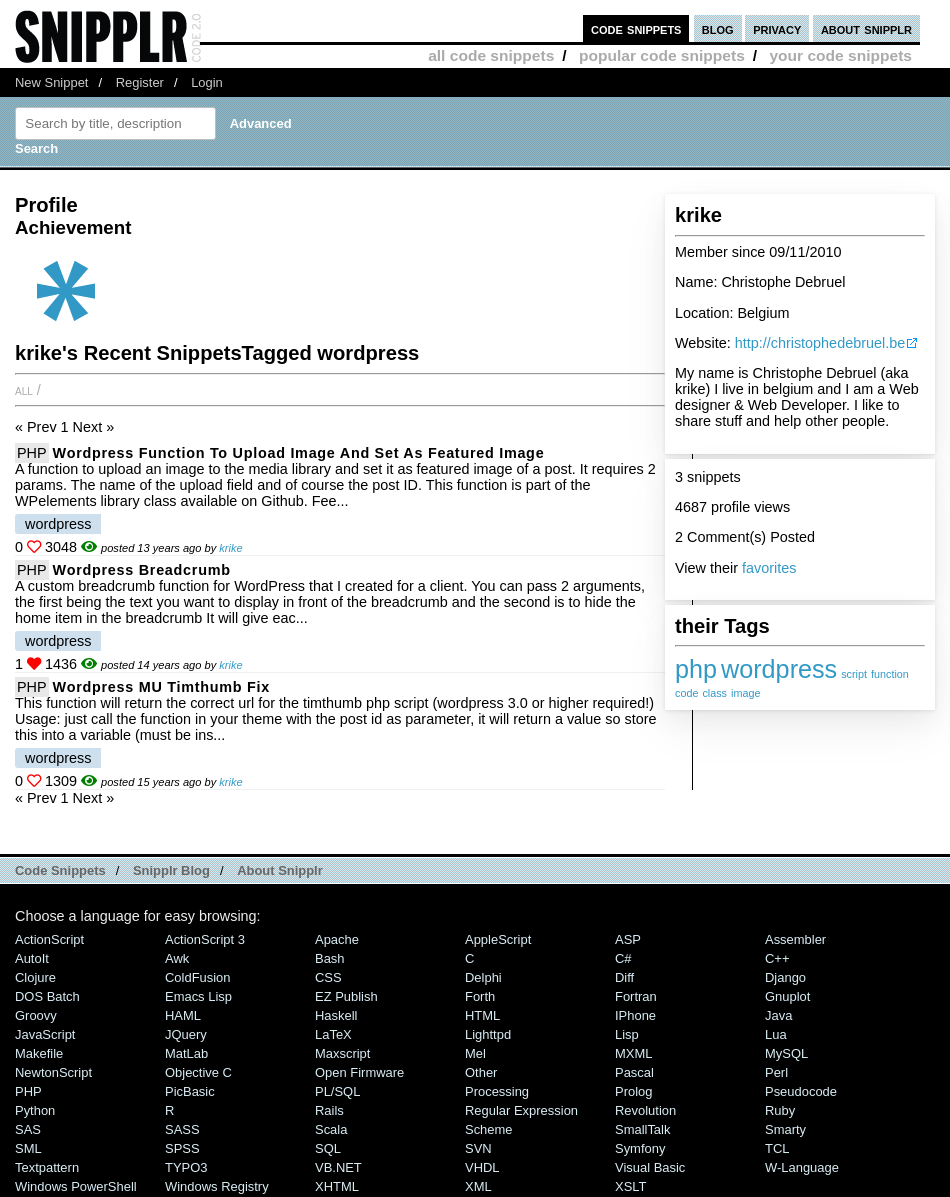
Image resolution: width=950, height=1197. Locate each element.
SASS (182, 1129)
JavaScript (45, 1034)
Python (35, 1110)
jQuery (186, 1034)
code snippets (636, 28)
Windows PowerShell (76, 1186)
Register (140, 82)
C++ (777, 958)
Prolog (633, 1091)
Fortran (636, 996)
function (890, 674)
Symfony (640, 1148)
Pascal (634, 1072)
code (686, 693)
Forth (480, 996)
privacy (777, 28)
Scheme (489, 1129)
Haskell (336, 1015)
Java (778, 1015)
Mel (475, 1053)
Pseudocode (801, 1091)
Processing (497, 1091)
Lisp (627, 1034)
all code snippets (491, 55)
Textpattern (47, 1167)
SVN (478, 1148)
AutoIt (32, 958)
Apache (337, 939)
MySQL (786, 1053)
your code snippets (840, 55)
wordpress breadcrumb (142, 570)
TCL (777, 1148)
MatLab (186, 1053)
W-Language (802, 1167)
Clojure (35, 977)
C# (623, 958)
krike (230, 548)
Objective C (198, 1072)
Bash (330, 958)
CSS (328, 977)
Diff (624, 977)
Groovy (36, 1015)
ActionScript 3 (205, 939)
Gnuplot (787, 996)
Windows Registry (217, 1186)
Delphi (483, 977)
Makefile (39, 1053)
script (854, 674)
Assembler (795, 939)
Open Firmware (359, 1072)
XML (478, 1186)
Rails (329, 1110)
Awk (177, 958)
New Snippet (51, 82)
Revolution (645, 1110)
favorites (769, 568)
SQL (328, 1148)
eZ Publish (346, 996)
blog (718, 28)
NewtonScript (53, 1072)
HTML (482, 1015)
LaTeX (333, 1034)
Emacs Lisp (198, 996)
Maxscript (342, 1053)
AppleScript (498, 939)
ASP (628, 939)
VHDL (482, 1167)
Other (481, 1072)
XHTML (337, 1186)
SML (28, 1148)
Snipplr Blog (171, 870)
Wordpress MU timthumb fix (161, 687)
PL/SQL (337, 1091)
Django (785, 977)
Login (207, 82)
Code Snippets (60, 870)
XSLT (630, 1186)
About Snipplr (280, 870)
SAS (28, 1129)
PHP (32, 453)
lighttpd (488, 1034)
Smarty (785, 1129)
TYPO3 (186, 1167)
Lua (776, 1034)
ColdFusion (198, 977)
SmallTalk (642, 1129)
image (745, 693)
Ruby (780, 1110)
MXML (633, 1053)
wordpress (779, 669)
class (714, 693)
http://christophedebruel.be (820, 343)
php (696, 669)
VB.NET (338, 1167)
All (24, 390)
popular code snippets (662, 55)
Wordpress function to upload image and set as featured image (299, 453)
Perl (776, 1072)
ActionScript (49, 939)
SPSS (182, 1148)
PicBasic (190, 1091)
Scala (331, 1129)
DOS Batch (47, 996)
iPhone (635, 1015)
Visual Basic (650, 1167)
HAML (183, 1015)
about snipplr (866, 28)
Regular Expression (521, 1110)
